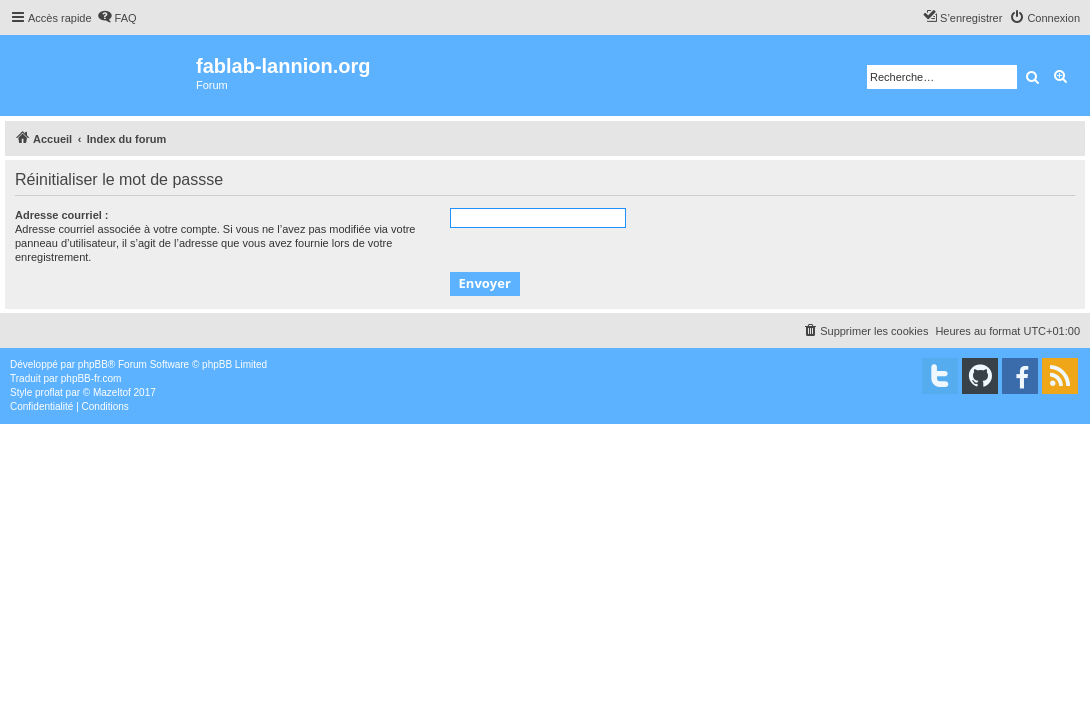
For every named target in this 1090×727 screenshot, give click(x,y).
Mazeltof (112, 392)
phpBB (93, 364)
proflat (49, 392)
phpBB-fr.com (91, 378)
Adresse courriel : (62, 215)
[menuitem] (117, 18)
